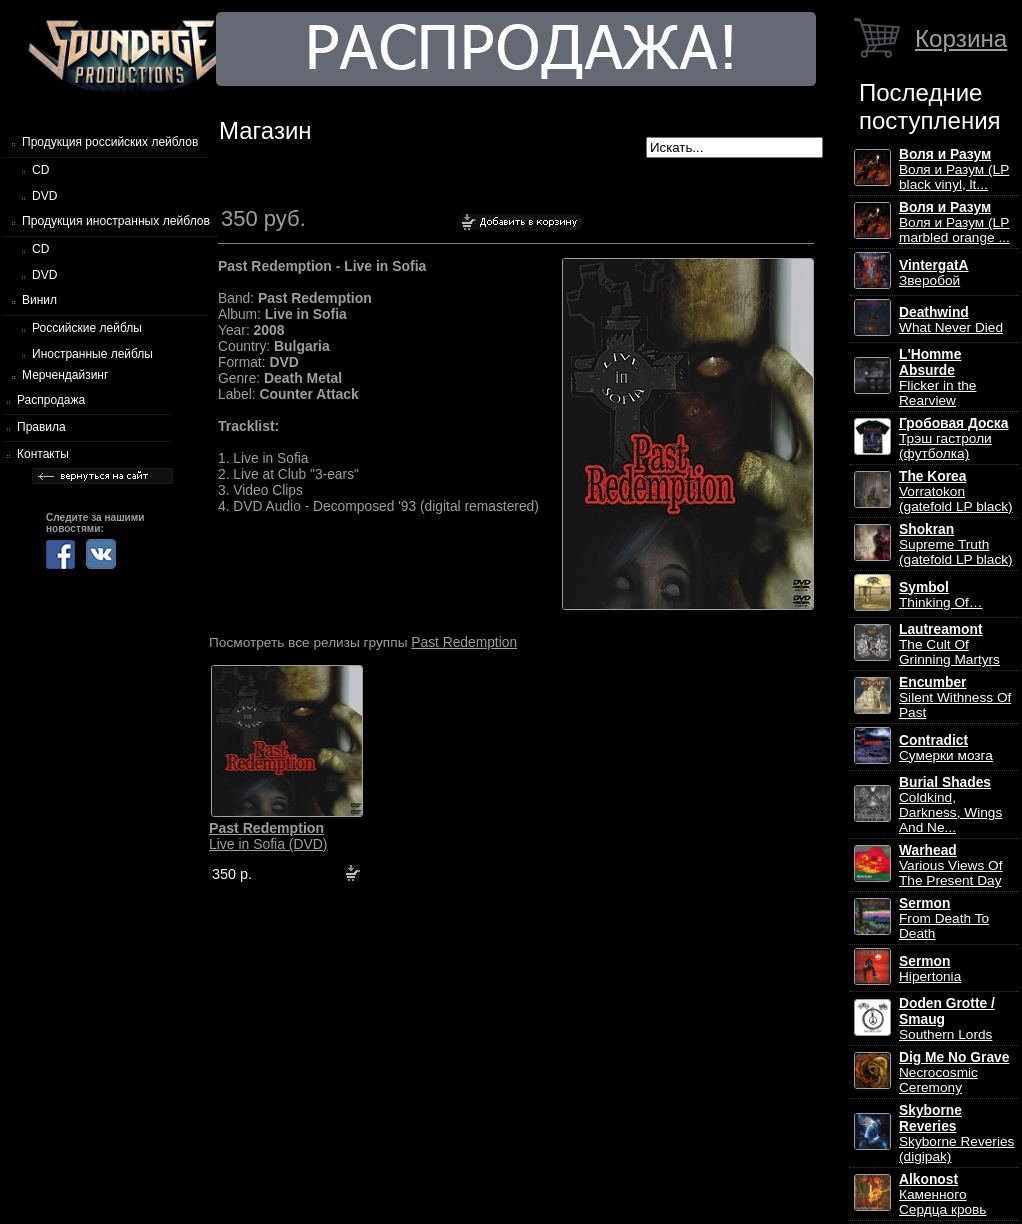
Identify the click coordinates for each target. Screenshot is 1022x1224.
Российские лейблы (87, 328)
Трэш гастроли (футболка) (953, 438)
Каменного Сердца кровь (942, 1194)
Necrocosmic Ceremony (954, 1072)
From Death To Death (944, 918)
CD (40, 170)
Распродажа (51, 400)
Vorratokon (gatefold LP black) (956, 491)
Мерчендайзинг (65, 375)
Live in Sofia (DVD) (268, 836)
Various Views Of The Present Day (950, 865)
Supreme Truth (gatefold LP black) (956, 544)
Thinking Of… (941, 595)
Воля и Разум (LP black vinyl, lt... (954, 169)
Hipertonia (930, 969)
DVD (44, 196)
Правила (41, 427)
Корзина (961, 38)
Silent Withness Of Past (955, 697)
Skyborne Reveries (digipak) (956, 1133)
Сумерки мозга (946, 748)
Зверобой (934, 273)
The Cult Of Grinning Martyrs (949, 644)
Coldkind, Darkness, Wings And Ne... (950, 805)
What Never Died (951, 320)
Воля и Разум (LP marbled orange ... (954, 222)
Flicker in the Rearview (937, 377)
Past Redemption (464, 642)
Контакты (43, 454)
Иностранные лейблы (92, 354)
